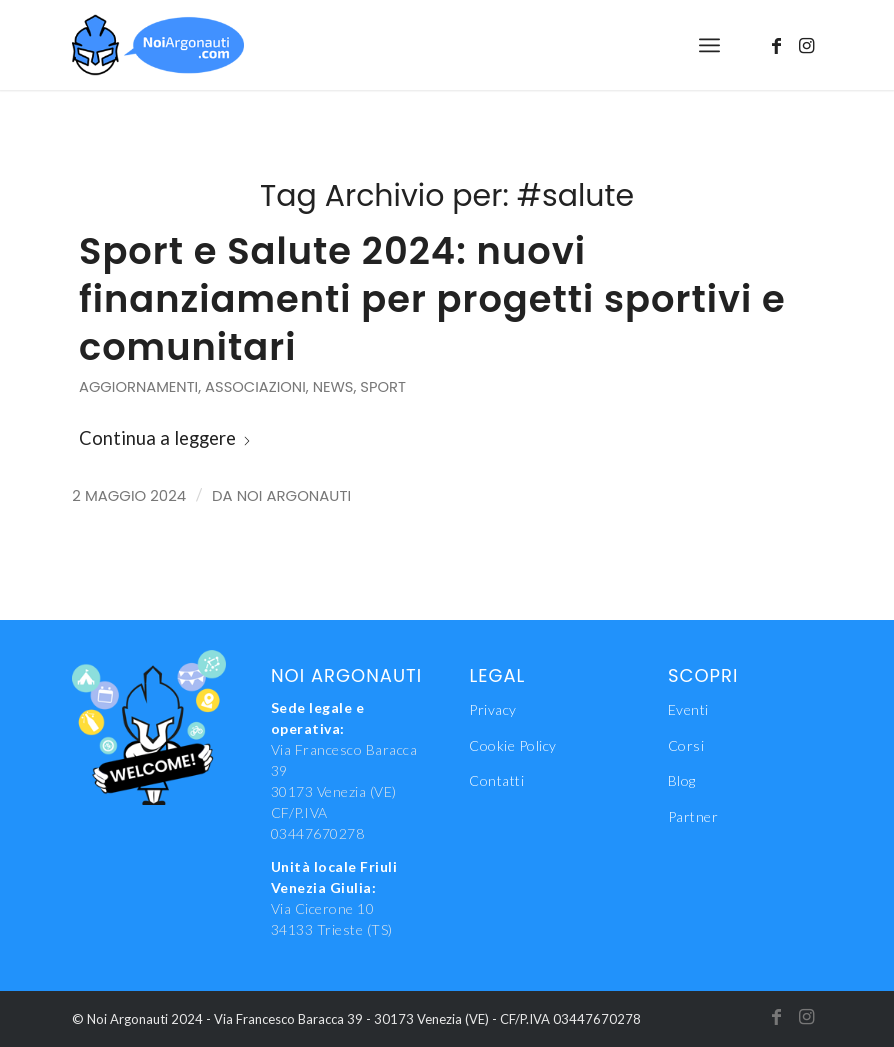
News (333, 387)
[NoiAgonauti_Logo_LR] (158, 45)
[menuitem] (709, 45)
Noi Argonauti (294, 495)
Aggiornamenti (138, 387)
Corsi (686, 745)
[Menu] (709, 45)
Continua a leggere (165, 438)
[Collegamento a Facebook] (777, 45)
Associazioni (255, 387)
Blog (682, 780)
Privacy (493, 709)
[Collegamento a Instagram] (807, 45)
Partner (693, 816)
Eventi (688, 709)
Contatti (496, 780)
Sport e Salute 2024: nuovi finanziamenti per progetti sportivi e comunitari (432, 299)
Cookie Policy (513, 745)
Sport (383, 387)
